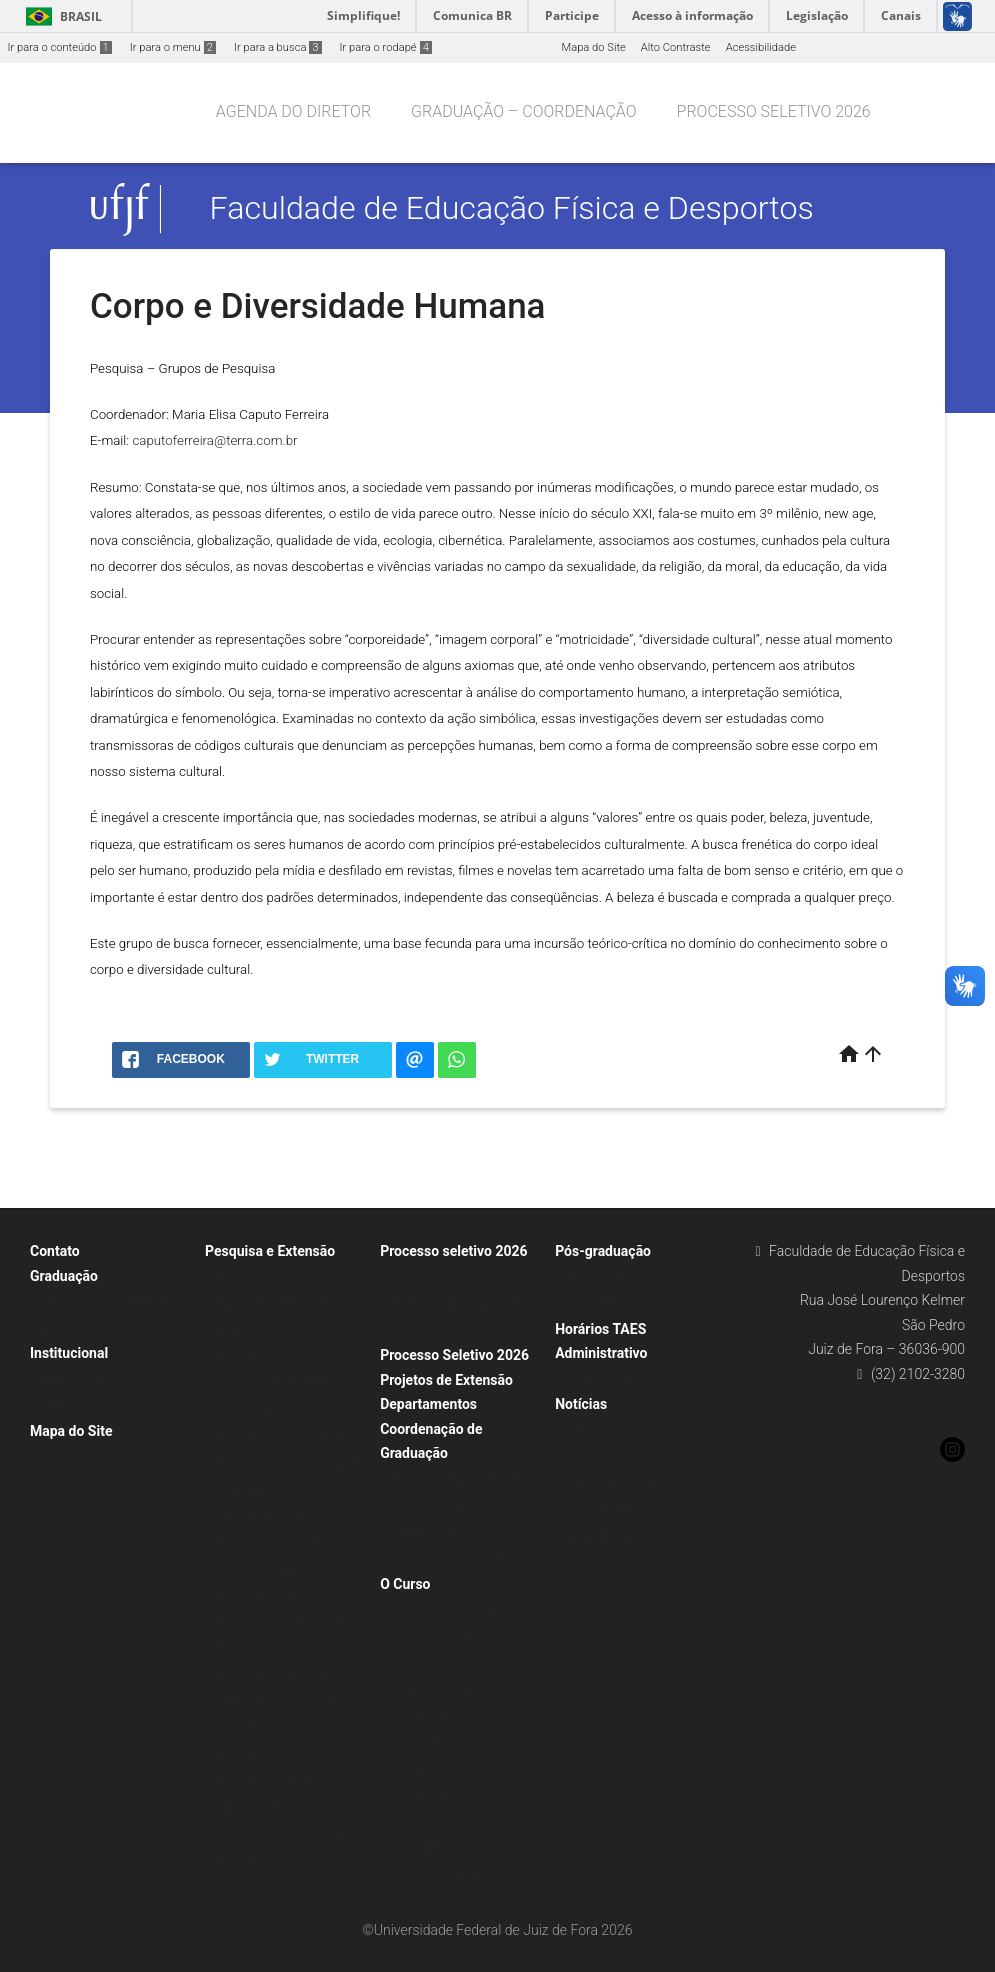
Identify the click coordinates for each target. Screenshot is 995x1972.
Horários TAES (600, 1329)
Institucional (69, 1353)
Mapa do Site (593, 47)
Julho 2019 (593, 1562)
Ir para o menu (173, 47)
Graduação (64, 1276)
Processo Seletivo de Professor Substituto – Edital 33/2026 (461, 1304)
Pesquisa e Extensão (270, 1251)
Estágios (411, 1768)
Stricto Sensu (598, 1303)
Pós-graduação (603, 1251)
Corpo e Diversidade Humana (287, 1383)
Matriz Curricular (431, 1505)
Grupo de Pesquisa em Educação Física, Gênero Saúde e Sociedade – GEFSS (285, 1542)
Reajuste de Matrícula (444, 1532)
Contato (55, 1251)
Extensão (238, 1277)
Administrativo (601, 1353)
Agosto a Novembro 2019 (628, 1483)
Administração (601, 1379)
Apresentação (74, 1379)
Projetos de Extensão (446, 1380)
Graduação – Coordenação (524, 111)
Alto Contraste (676, 47)
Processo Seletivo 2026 (454, 1355)
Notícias (581, 1404)
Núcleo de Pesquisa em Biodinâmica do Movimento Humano (283, 1622)
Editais (57, 1405)
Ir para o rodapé (386, 47)
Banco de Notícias (610, 1430)
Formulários (70, 1328)
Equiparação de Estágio (448, 1689)
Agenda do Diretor (293, 111)
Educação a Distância (443, 1609)
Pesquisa (238, 1356)
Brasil (60, 16)
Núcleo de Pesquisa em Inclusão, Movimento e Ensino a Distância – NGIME (289, 1701)
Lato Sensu (593, 1277)
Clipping (585, 1456)
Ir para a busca (278, 47)
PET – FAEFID (424, 1848)
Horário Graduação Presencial (464, 1479)
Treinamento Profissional (452, 1874)
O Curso (405, 1584)
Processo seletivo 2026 (774, 111)
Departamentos (428, 1404)
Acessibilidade (761, 47)
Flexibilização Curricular (449, 1558)
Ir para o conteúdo (60, 47)
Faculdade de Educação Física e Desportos (512, 209)
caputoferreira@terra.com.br (214, 440)
